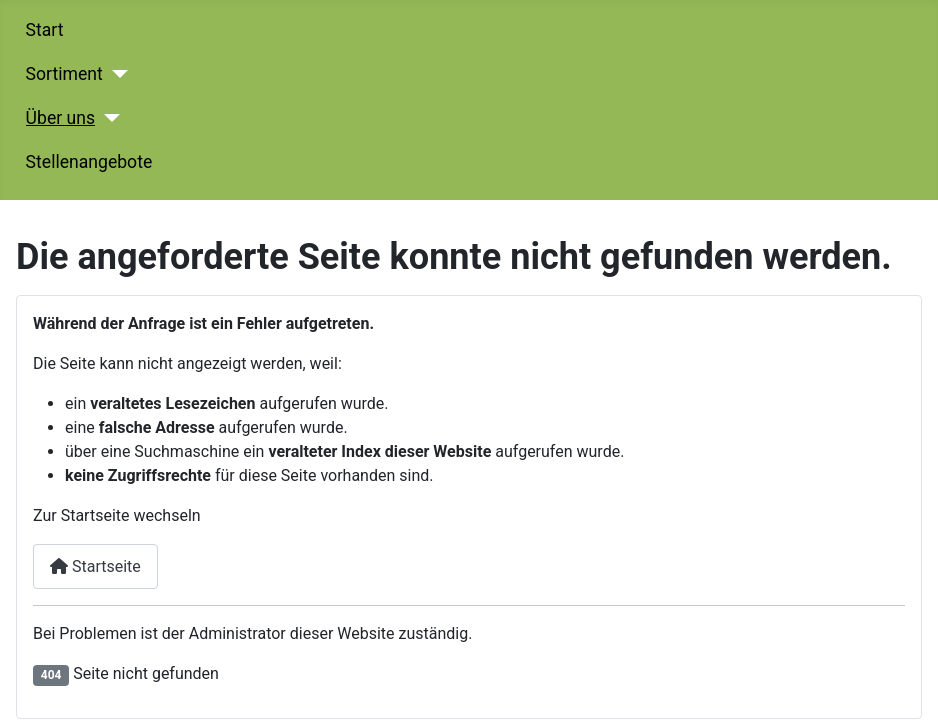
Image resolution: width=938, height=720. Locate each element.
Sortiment (64, 74)
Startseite (95, 566)
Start (45, 30)
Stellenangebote (89, 162)
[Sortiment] (115, 74)
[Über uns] (107, 118)
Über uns (60, 118)
